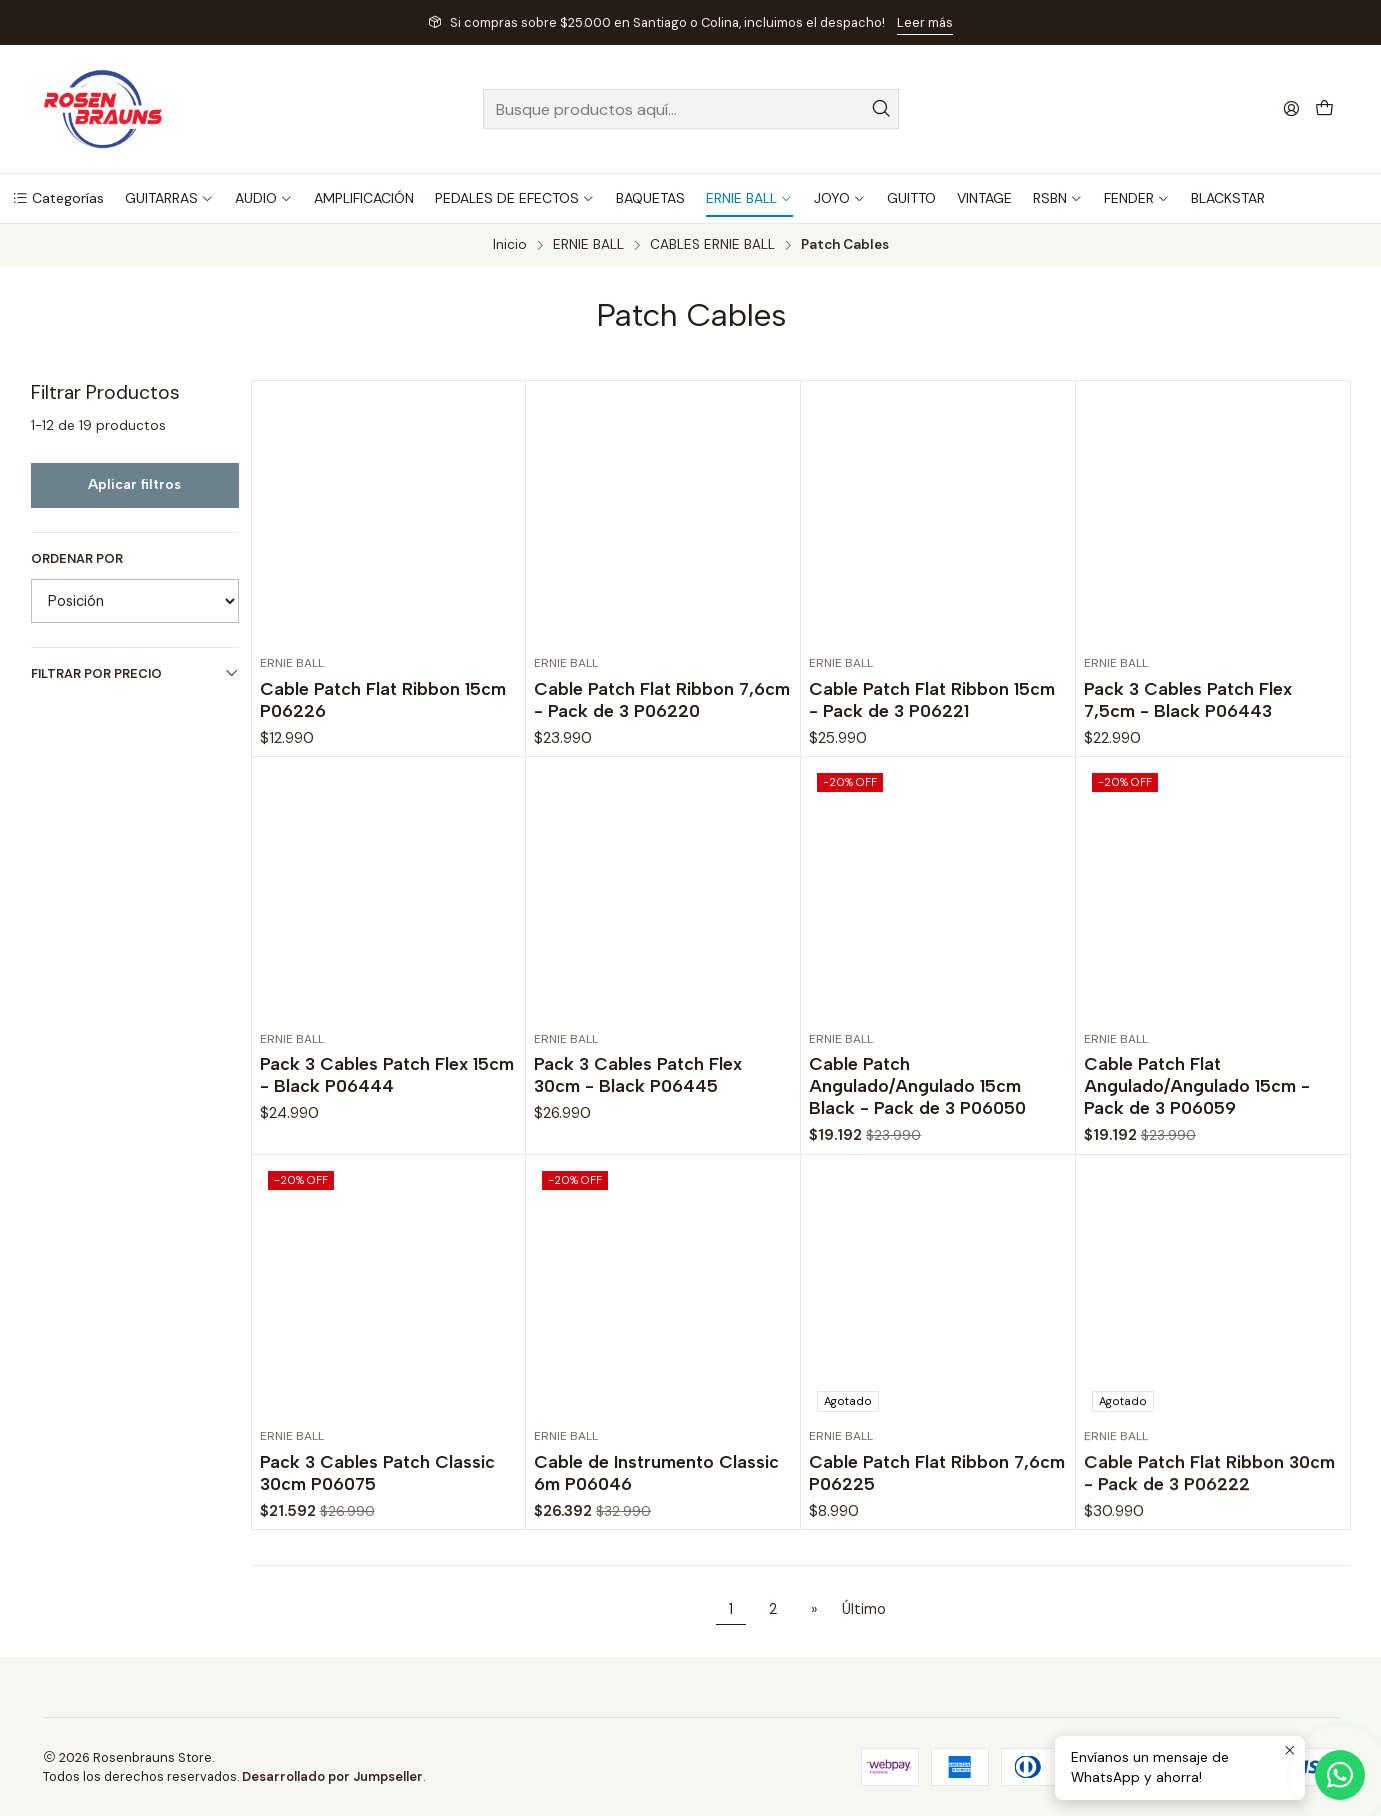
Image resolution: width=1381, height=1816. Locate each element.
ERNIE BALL (588, 245)
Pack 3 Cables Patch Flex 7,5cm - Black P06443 (1188, 699)
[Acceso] (1291, 108)
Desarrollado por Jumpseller (332, 1776)
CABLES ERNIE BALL (712, 245)
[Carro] (1324, 109)
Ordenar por (77, 559)
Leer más (925, 22)
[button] (58, 198)
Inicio (510, 245)
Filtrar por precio (135, 673)
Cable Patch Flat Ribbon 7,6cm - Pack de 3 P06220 (662, 699)
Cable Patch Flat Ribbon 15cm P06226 (383, 699)
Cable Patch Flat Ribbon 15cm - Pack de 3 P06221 (932, 699)
